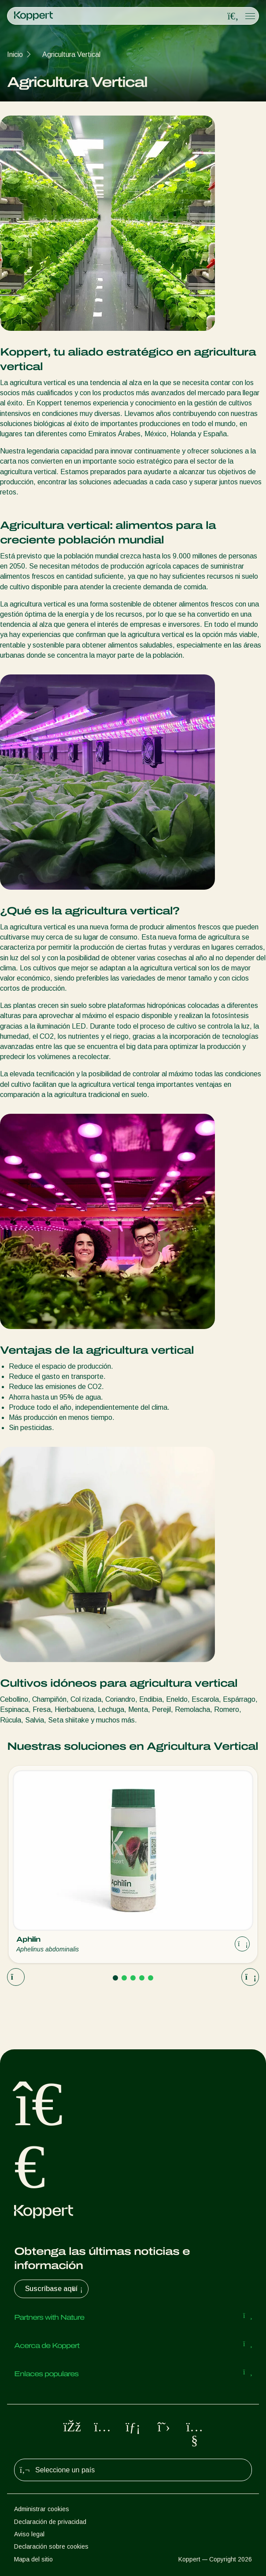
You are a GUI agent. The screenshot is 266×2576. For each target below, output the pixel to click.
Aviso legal (29, 2534)
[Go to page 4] (141, 1978)
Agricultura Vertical (71, 54)
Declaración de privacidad (50, 2521)
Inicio (15, 54)
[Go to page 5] (150, 1978)
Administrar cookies (41, 2508)
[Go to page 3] (133, 1978)
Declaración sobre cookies (51, 2546)
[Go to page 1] (115, 1978)
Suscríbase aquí (55, 2289)
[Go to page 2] (124, 1978)
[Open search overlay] (233, 16)
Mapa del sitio (33, 2559)
